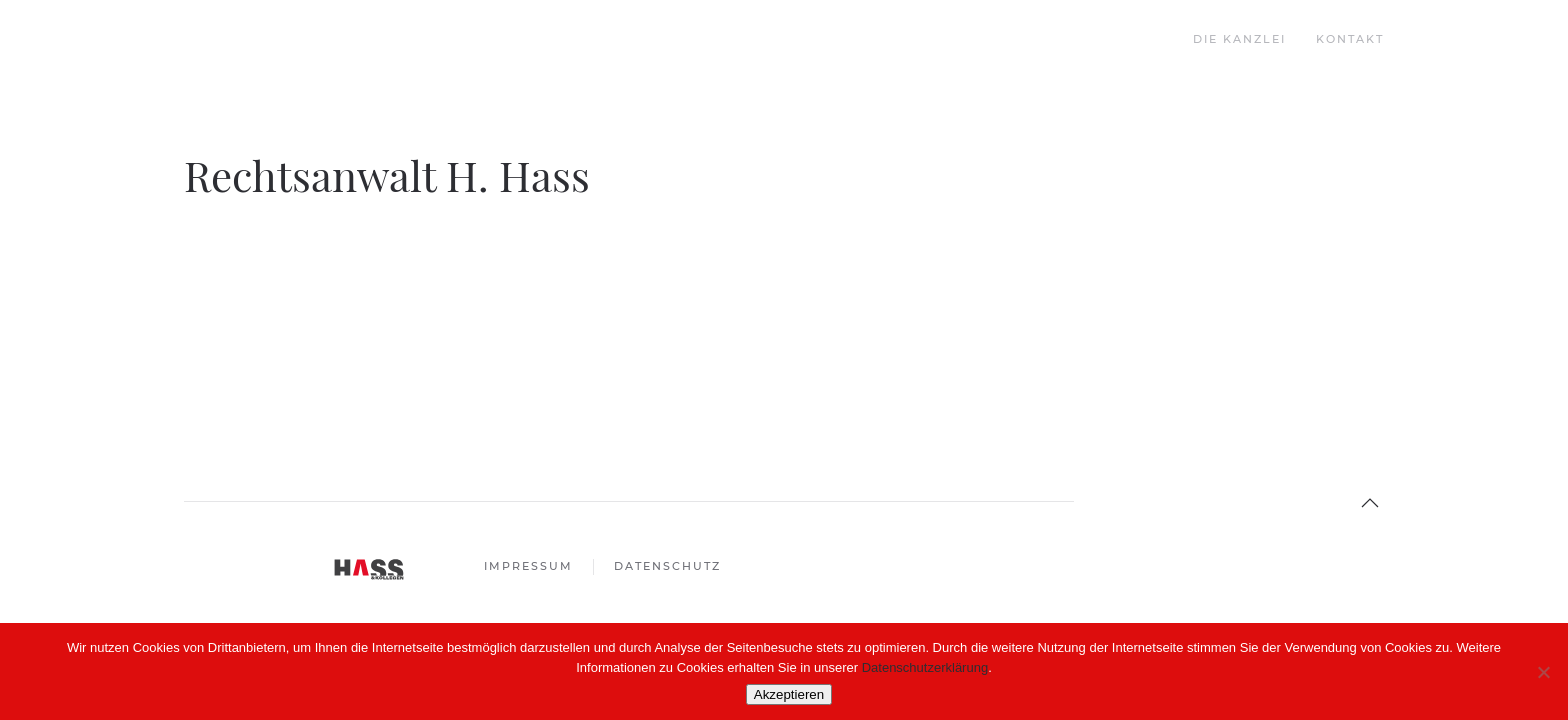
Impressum (528, 566)
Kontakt (1350, 39)
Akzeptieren (789, 694)
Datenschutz (667, 566)
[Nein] (1543, 672)
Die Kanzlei (1239, 39)
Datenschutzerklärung (925, 667)
